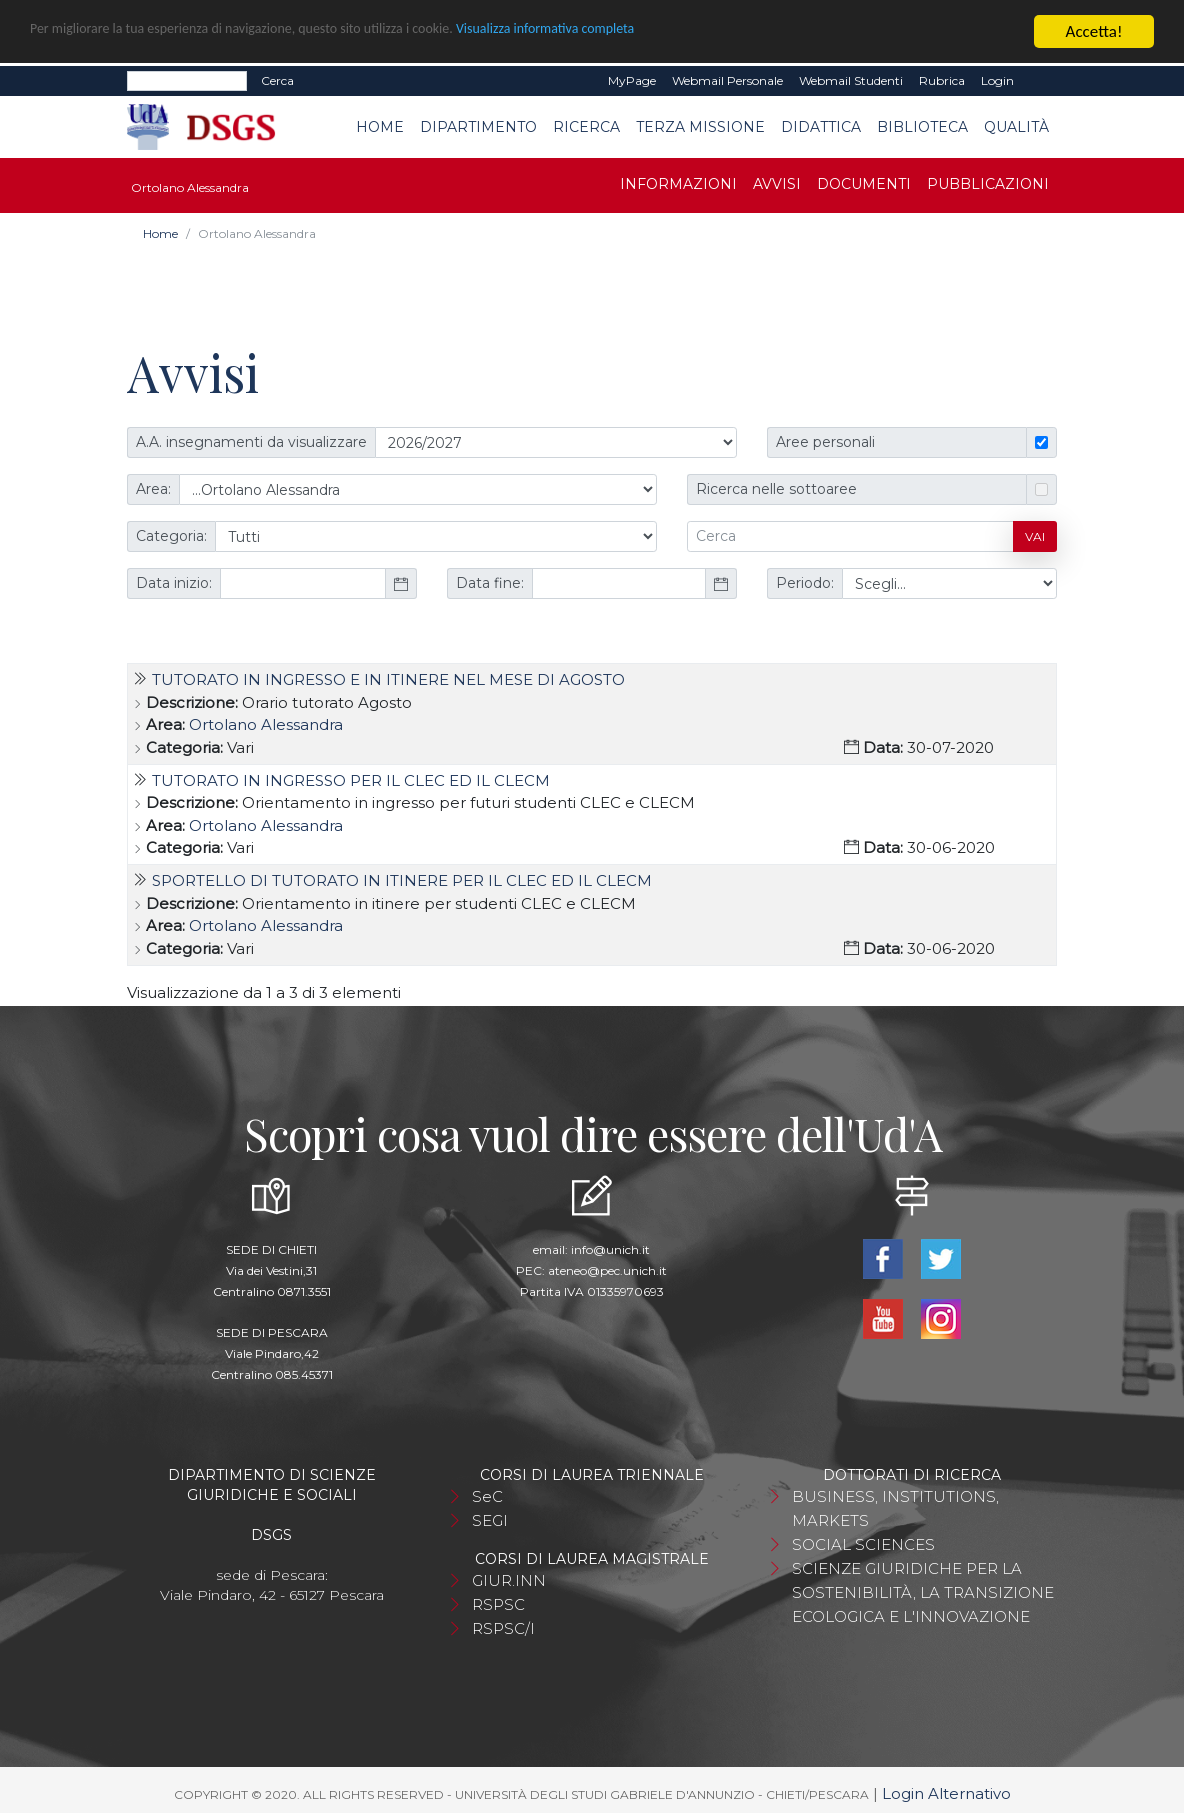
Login (997, 79)
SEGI (490, 1519)
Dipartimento (478, 126)
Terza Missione (700, 126)
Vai (1035, 535)
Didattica (821, 126)
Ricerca (586, 126)
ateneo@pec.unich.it (607, 1269)
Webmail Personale (727, 79)
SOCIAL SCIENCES (863, 1543)
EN (1039, 80)
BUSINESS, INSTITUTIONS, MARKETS (895, 1507)
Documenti (864, 183)
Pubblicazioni (988, 183)
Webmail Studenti (851, 79)
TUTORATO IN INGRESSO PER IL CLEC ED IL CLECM (351, 779)
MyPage (632, 79)
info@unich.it (610, 1248)
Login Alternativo (946, 1792)
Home (380, 126)
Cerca (277, 79)
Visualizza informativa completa (659, 30)
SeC (487, 1495)
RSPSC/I (503, 1627)
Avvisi (777, 183)
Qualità (1016, 126)
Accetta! (1094, 30)
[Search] (187, 80)
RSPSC (498, 1603)
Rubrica (942, 79)
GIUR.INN (509, 1579)
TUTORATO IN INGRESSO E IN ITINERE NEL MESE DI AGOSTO (388, 678)
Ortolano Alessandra (266, 723)
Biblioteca (922, 126)
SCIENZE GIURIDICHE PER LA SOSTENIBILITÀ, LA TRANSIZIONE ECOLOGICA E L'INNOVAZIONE (923, 1591)
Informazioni (678, 183)
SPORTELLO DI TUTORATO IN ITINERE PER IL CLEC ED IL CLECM (402, 879)
